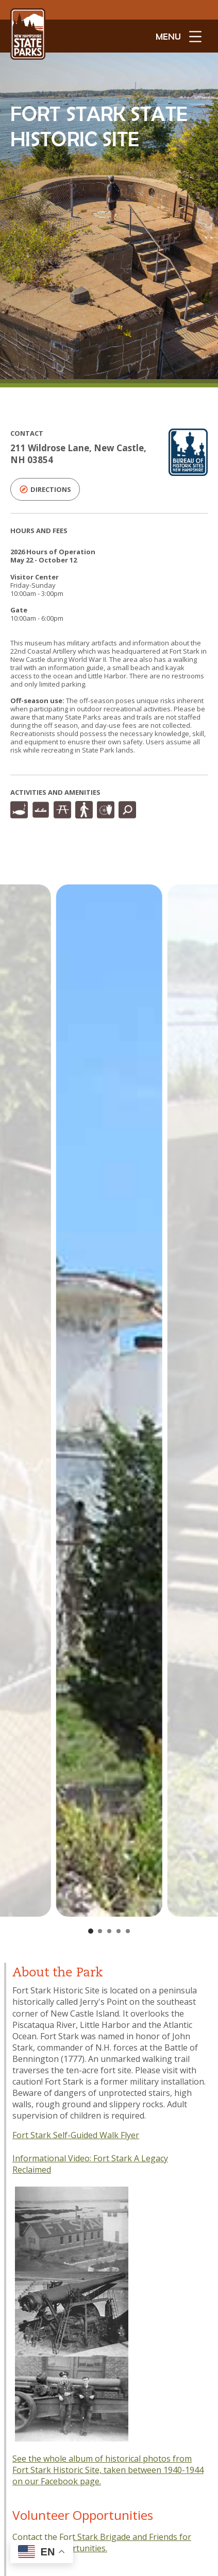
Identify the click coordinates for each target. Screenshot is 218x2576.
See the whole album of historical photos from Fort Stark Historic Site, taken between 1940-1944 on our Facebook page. (108, 2470)
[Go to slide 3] (109, 1931)
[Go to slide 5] (128, 1931)
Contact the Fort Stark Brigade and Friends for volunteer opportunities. (101, 2542)
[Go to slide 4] (118, 1931)
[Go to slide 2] (100, 1931)
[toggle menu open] (178, 36)
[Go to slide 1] (90, 1931)
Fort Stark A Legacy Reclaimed (90, 2164)
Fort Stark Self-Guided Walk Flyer (75, 2135)
